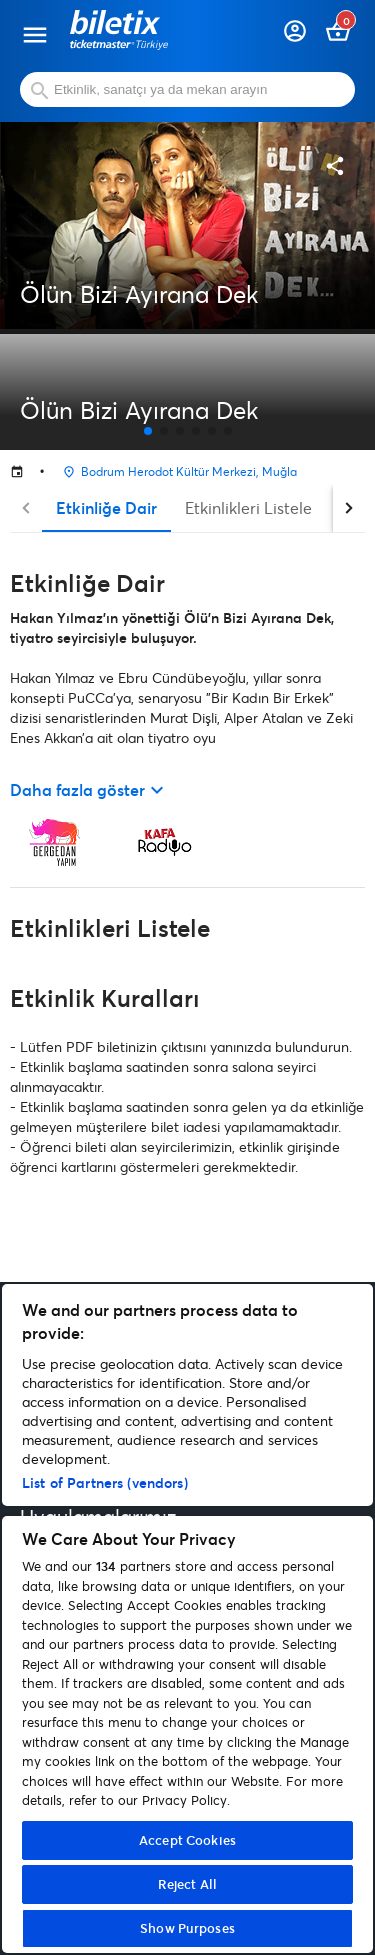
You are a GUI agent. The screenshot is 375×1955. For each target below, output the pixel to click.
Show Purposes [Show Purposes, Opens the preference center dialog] (187, 1928)
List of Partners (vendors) (105, 1482)
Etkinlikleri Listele (248, 507)
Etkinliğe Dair (106, 507)
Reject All (187, 1884)
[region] (187, 1618)
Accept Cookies (187, 1840)
